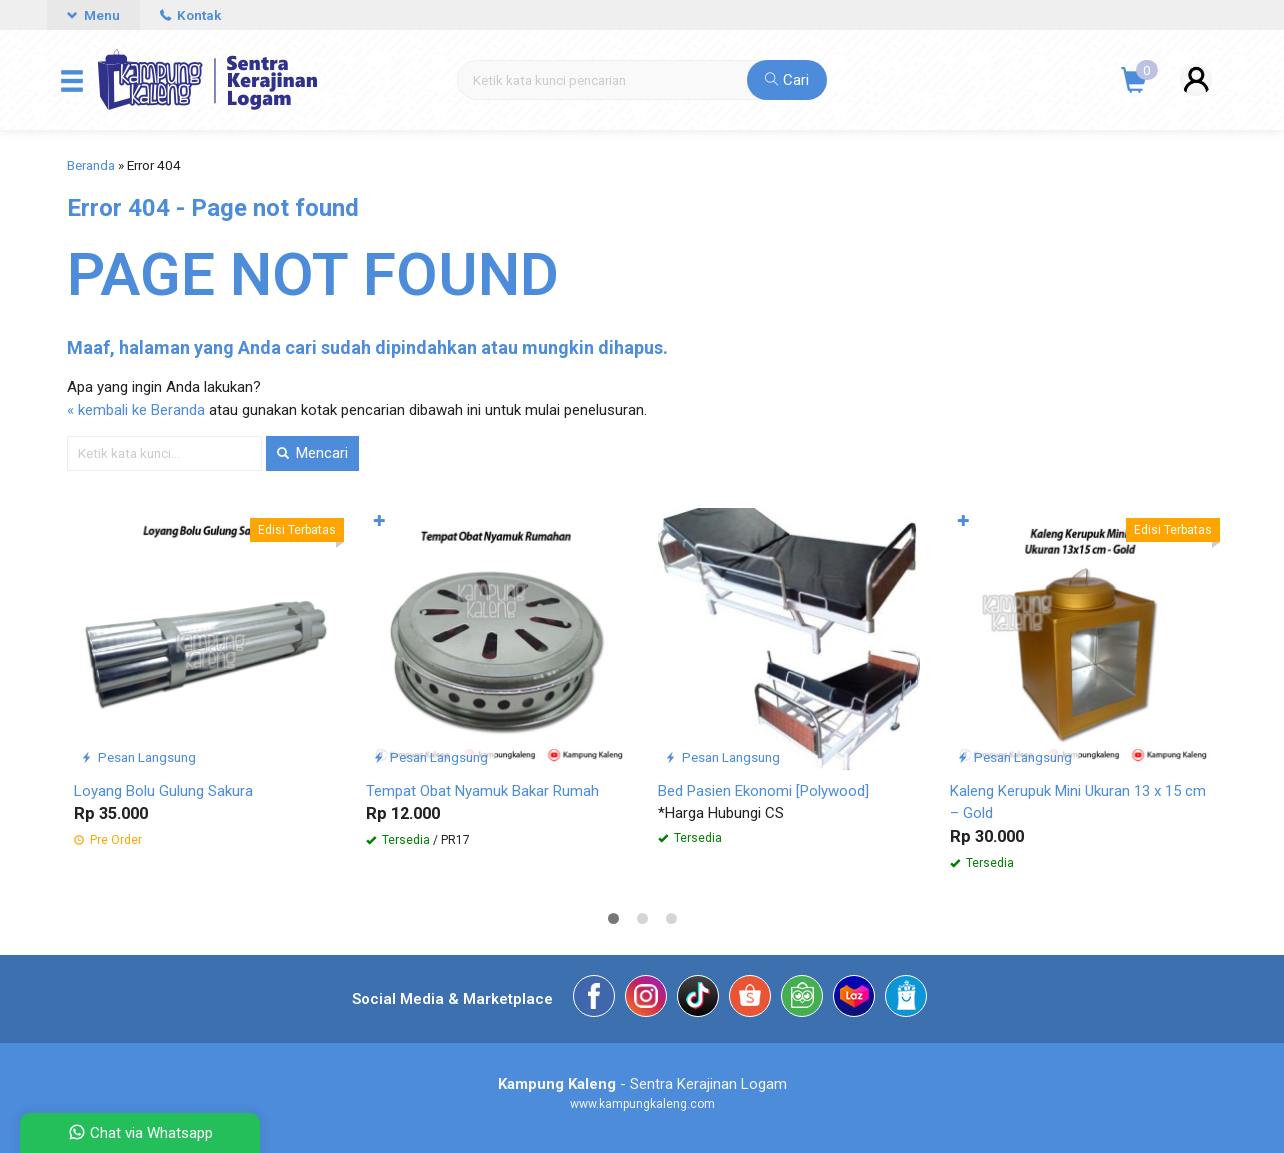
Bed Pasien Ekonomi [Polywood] (763, 791)
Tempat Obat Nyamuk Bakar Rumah (482, 791)
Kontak (190, 15)
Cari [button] (787, 80)
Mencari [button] (312, 453)
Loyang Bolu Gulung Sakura (163, 791)
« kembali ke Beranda (136, 410)
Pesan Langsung (138, 757)
